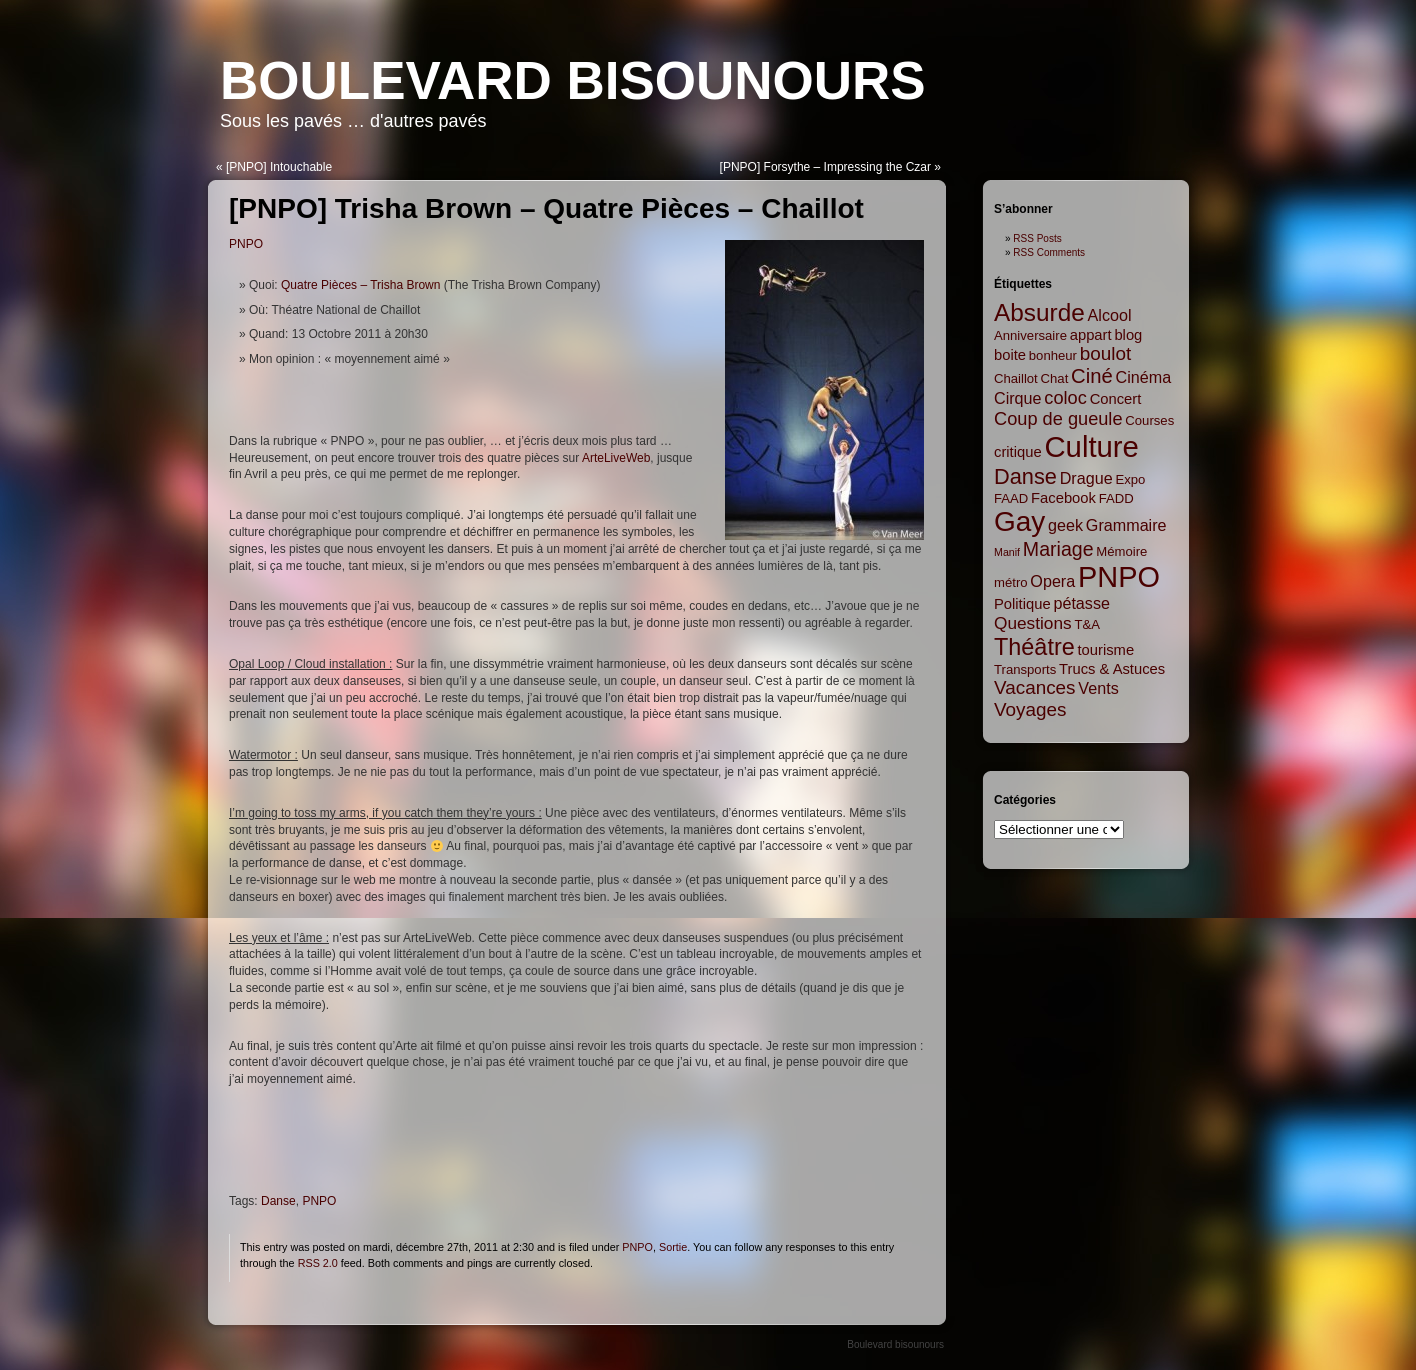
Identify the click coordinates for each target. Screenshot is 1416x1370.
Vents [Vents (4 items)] (1098, 688)
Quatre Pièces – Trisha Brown (360, 285)
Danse (278, 1201)
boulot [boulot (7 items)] (1105, 353)
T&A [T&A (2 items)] (1087, 624)
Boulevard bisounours (573, 80)
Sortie (673, 1247)
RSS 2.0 (318, 1263)
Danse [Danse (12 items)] (1025, 476)
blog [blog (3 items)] (1128, 335)
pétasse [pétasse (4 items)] (1081, 603)
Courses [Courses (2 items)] (1149, 420)
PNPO (246, 244)
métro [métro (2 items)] (1011, 582)
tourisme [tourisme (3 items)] (1106, 650)
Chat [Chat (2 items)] (1055, 378)
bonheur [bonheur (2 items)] (1053, 355)
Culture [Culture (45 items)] (1091, 446)
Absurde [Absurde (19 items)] (1039, 312)
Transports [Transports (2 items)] (1025, 669)
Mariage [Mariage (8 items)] (1058, 549)
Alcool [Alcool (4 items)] (1110, 315)
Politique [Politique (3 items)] (1022, 604)
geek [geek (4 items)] (1065, 525)
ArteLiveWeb (616, 458)
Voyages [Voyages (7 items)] (1030, 709)
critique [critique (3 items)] (1018, 452)
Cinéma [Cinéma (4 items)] (1144, 377)
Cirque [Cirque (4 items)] (1018, 398)
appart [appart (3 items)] (1091, 335)
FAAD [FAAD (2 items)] (1011, 498)
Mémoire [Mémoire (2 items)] (1121, 551)
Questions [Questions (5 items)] (1033, 623)
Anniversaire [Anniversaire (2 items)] (1030, 335)
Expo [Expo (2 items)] (1130, 479)
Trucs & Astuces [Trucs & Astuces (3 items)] (1112, 669)
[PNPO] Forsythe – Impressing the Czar (825, 167)
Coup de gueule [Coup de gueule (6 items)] (1058, 419)
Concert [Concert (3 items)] (1116, 399)
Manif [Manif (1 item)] (1007, 552)
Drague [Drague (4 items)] (1086, 478)
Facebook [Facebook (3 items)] (1063, 498)
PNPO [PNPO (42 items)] (1119, 577)
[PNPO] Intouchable (279, 167)
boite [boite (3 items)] (1010, 355)
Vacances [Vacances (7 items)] (1035, 687)
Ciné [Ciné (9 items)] (1092, 376)
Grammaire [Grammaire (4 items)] (1126, 525)
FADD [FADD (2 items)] (1116, 498)
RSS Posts (1037, 238)
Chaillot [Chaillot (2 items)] (1016, 378)
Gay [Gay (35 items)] (1019, 521)
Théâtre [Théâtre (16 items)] (1034, 647)
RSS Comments (1049, 252)
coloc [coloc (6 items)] (1065, 398)
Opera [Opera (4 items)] (1052, 581)
